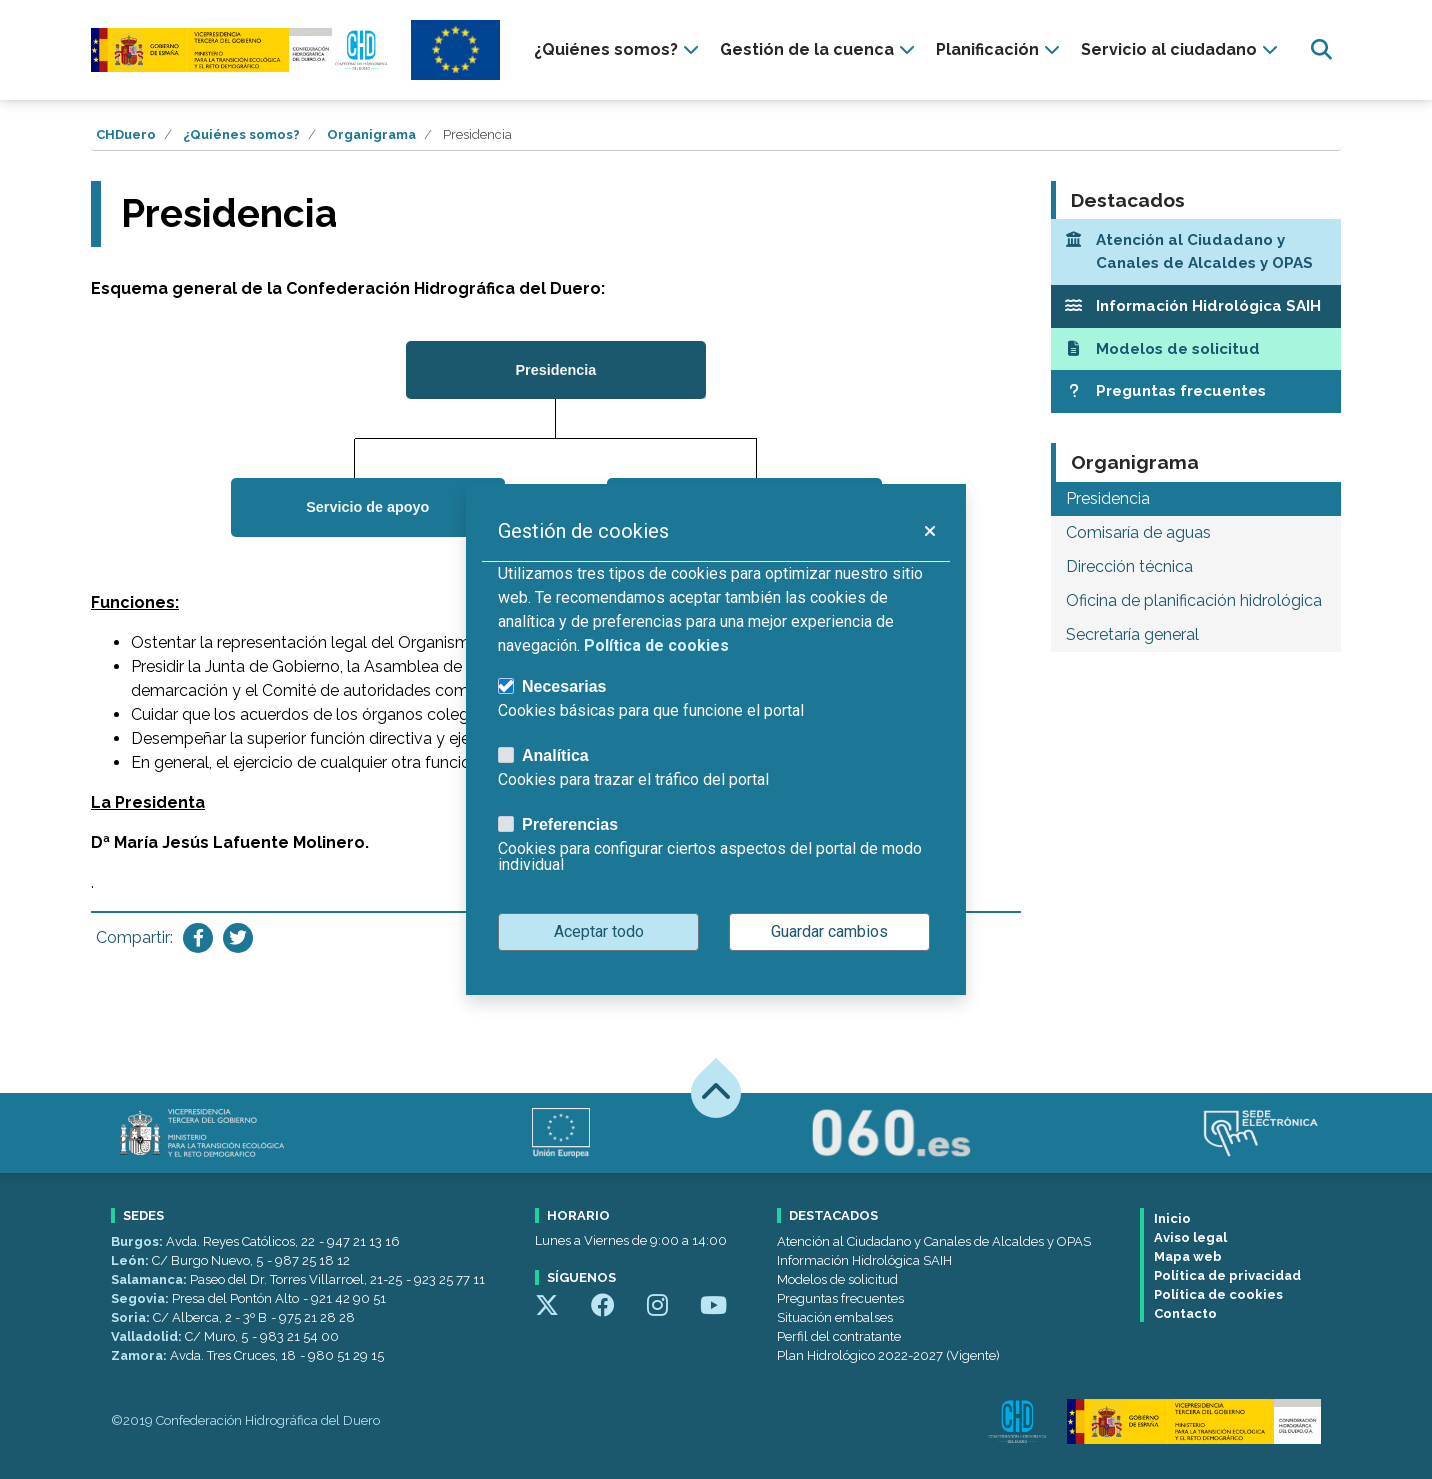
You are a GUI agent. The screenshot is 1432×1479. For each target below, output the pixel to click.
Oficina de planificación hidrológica (1194, 600)
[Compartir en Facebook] (198, 938)
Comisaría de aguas (1138, 532)
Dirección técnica (1129, 566)
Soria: (132, 1317)
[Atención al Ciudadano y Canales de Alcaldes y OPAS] (1196, 252)
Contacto (1185, 1313)
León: (131, 1260)
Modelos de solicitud (837, 1279)
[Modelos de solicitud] (1196, 349)
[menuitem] (619, 50)
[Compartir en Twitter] (238, 938)
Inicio (1172, 1218)
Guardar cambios (829, 931)
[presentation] (619, 50)
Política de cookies (1218, 1294)
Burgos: (138, 1241)
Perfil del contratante (839, 1336)
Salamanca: (150, 1279)
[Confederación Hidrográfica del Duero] (241, 49)
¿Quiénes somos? (241, 134)
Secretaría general (1132, 634)
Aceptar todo (599, 931)
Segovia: (141, 1298)
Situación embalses (835, 1317)
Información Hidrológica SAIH (864, 1260)
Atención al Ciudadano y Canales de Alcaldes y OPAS (934, 1241)
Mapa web (1188, 1256)
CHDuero (126, 134)
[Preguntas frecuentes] (1196, 391)
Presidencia (1108, 498)
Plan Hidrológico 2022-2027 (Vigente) (888, 1355)
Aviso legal (1190, 1237)
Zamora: (140, 1355)
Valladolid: (148, 1336)
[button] (929, 531)
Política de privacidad (1227, 1275)
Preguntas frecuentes (840, 1298)
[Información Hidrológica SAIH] (1196, 306)
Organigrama (371, 134)
